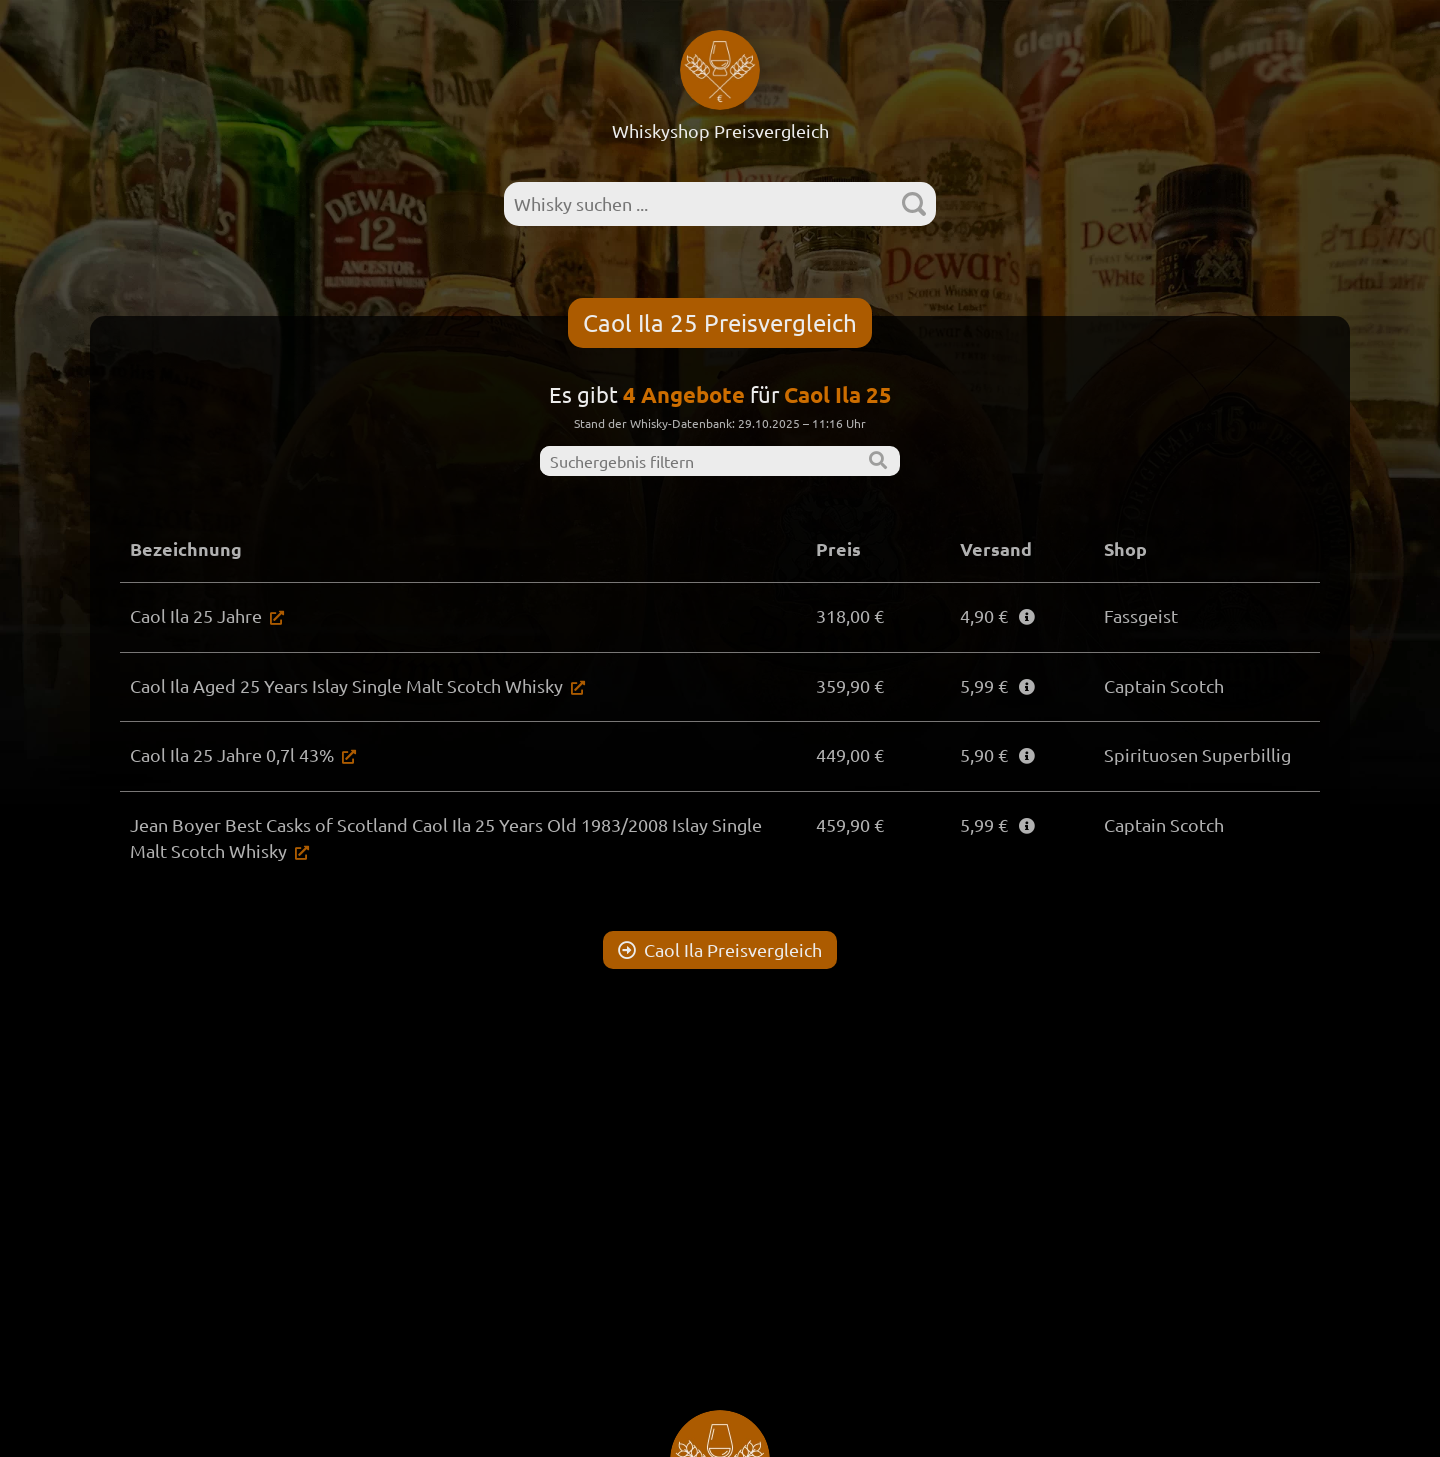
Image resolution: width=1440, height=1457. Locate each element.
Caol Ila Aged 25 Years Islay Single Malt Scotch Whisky (346, 685)
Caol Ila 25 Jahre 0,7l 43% (232, 754)
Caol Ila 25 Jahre (196, 615)
